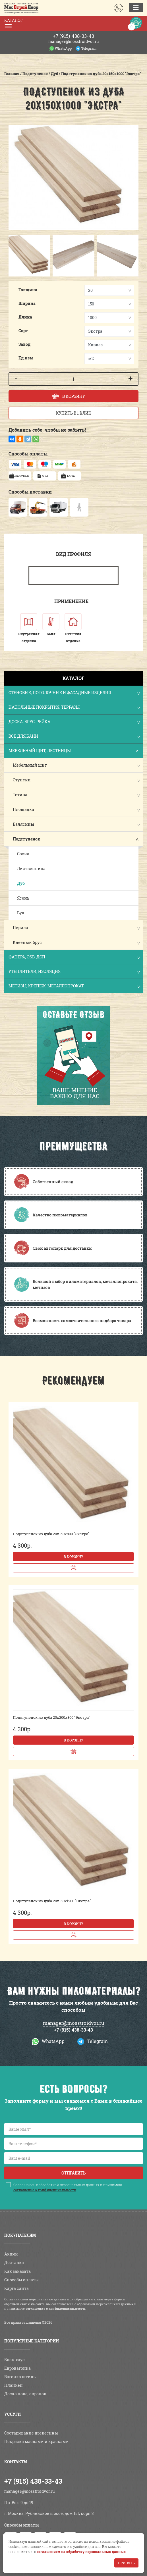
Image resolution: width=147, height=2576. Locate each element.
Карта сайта (16, 2288)
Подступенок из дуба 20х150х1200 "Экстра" (52, 1900)
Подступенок (26, 839)
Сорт (23, 330)
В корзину (73, 1556)
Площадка (23, 809)
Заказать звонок (118, 8)
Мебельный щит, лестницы (74, 751)
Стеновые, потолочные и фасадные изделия (74, 693)
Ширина (27, 303)
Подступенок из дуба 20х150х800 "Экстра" (51, 1533)
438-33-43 (73, 36)
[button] (17, 255)
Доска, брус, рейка (74, 722)
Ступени (22, 780)
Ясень (23, 898)
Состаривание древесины (31, 2433)
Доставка (14, 2262)
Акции (11, 2254)
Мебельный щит (30, 765)
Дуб (21, 883)
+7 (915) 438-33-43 (73, 2030)
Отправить (73, 2173)
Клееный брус (27, 942)
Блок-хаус (14, 2359)
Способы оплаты (21, 2279)
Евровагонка (17, 2368)
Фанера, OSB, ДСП (74, 957)
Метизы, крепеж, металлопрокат (74, 986)
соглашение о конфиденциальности (44, 2190)
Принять (126, 2563)
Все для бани (74, 736)
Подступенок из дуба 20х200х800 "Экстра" (51, 1717)
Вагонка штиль (20, 2376)
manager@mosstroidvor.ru (73, 41)
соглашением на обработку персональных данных (81, 2551)
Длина (25, 317)
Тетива (20, 794)
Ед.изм (25, 358)
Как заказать (17, 2271)
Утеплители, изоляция (74, 972)
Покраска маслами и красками (36, 2441)
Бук (20, 912)
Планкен (13, 2385)
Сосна (23, 853)
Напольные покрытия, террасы (74, 707)
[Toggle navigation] (136, 7)
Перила (20, 927)
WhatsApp (63, 48)
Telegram (88, 48)
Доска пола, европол (25, 2393)
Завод (24, 344)
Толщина (27, 289)
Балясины (23, 824)
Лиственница (31, 868)
